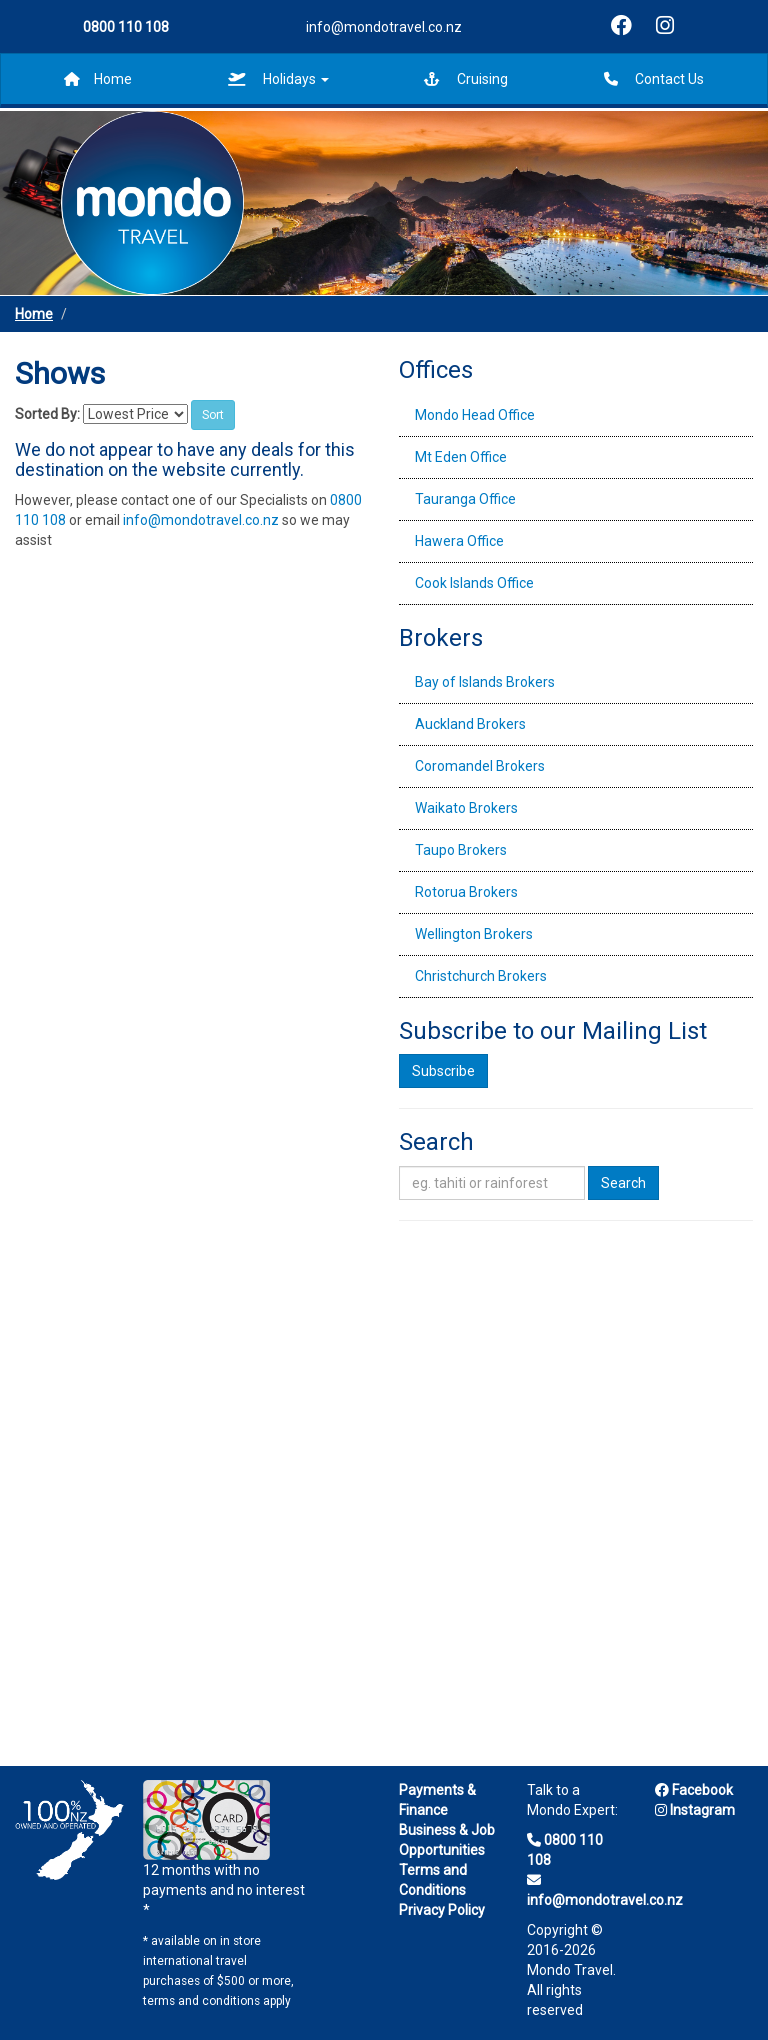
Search (623, 1183)
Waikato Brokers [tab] (466, 808)
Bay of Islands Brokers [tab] (485, 682)
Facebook (694, 1790)
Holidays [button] (278, 79)
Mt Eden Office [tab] (461, 457)
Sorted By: (47, 414)
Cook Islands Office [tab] (474, 583)
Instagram (695, 1810)
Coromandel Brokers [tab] (480, 766)
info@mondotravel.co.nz (384, 27)
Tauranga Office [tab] (465, 499)
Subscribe (443, 1071)
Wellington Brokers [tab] (474, 934)
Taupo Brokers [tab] (461, 850)
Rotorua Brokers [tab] (466, 892)
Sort (213, 415)
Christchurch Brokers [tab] (481, 976)
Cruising (466, 79)
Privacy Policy (442, 1910)
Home (98, 79)
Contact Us (654, 79)
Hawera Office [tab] (459, 541)
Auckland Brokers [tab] (470, 724)
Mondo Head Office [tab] (475, 415)
